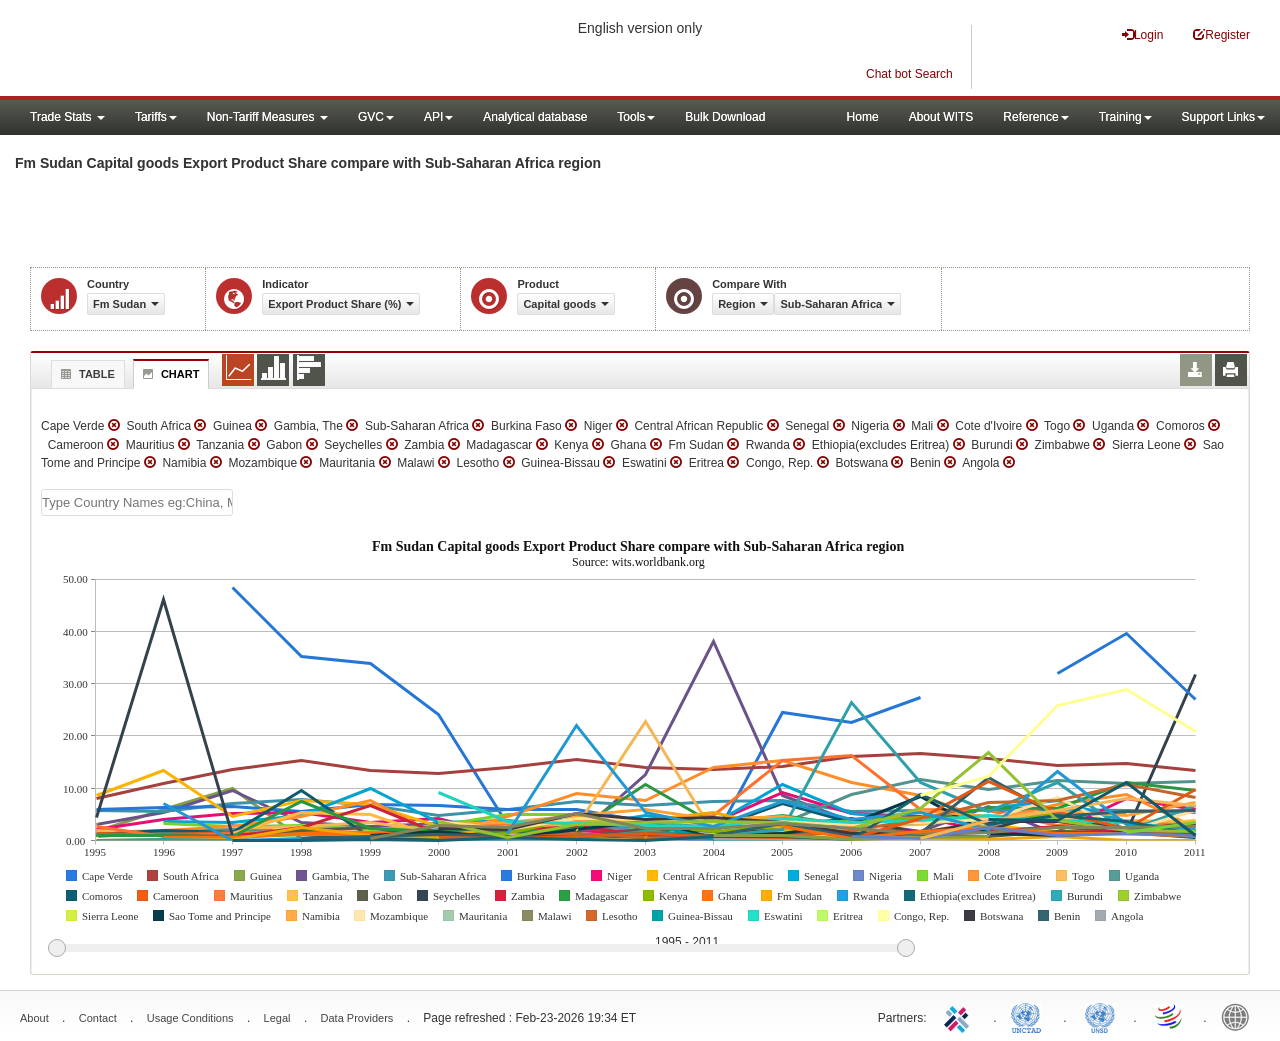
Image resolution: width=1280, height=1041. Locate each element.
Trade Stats (67, 117)
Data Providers (357, 1018)
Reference (1035, 117)
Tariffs (156, 117)
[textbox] (137, 502)
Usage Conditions (190, 1018)
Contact (98, 1018)
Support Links (1223, 117)
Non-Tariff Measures (267, 117)
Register (1221, 34)
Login (1142, 34)
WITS (200, 50)
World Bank (1240, 1016)
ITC (960, 1016)
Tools (636, 117)
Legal (277, 1018)
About (34, 1018)
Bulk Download (725, 117)
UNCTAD (1030, 1016)
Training (1125, 117)
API (438, 117)
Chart (169, 374)
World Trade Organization (1170, 1016)
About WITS (941, 117)
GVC (376, 117)
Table (85, 374)
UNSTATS (1100, 1016)
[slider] (481, 949)
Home (863, 117)
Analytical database (535, 117)
